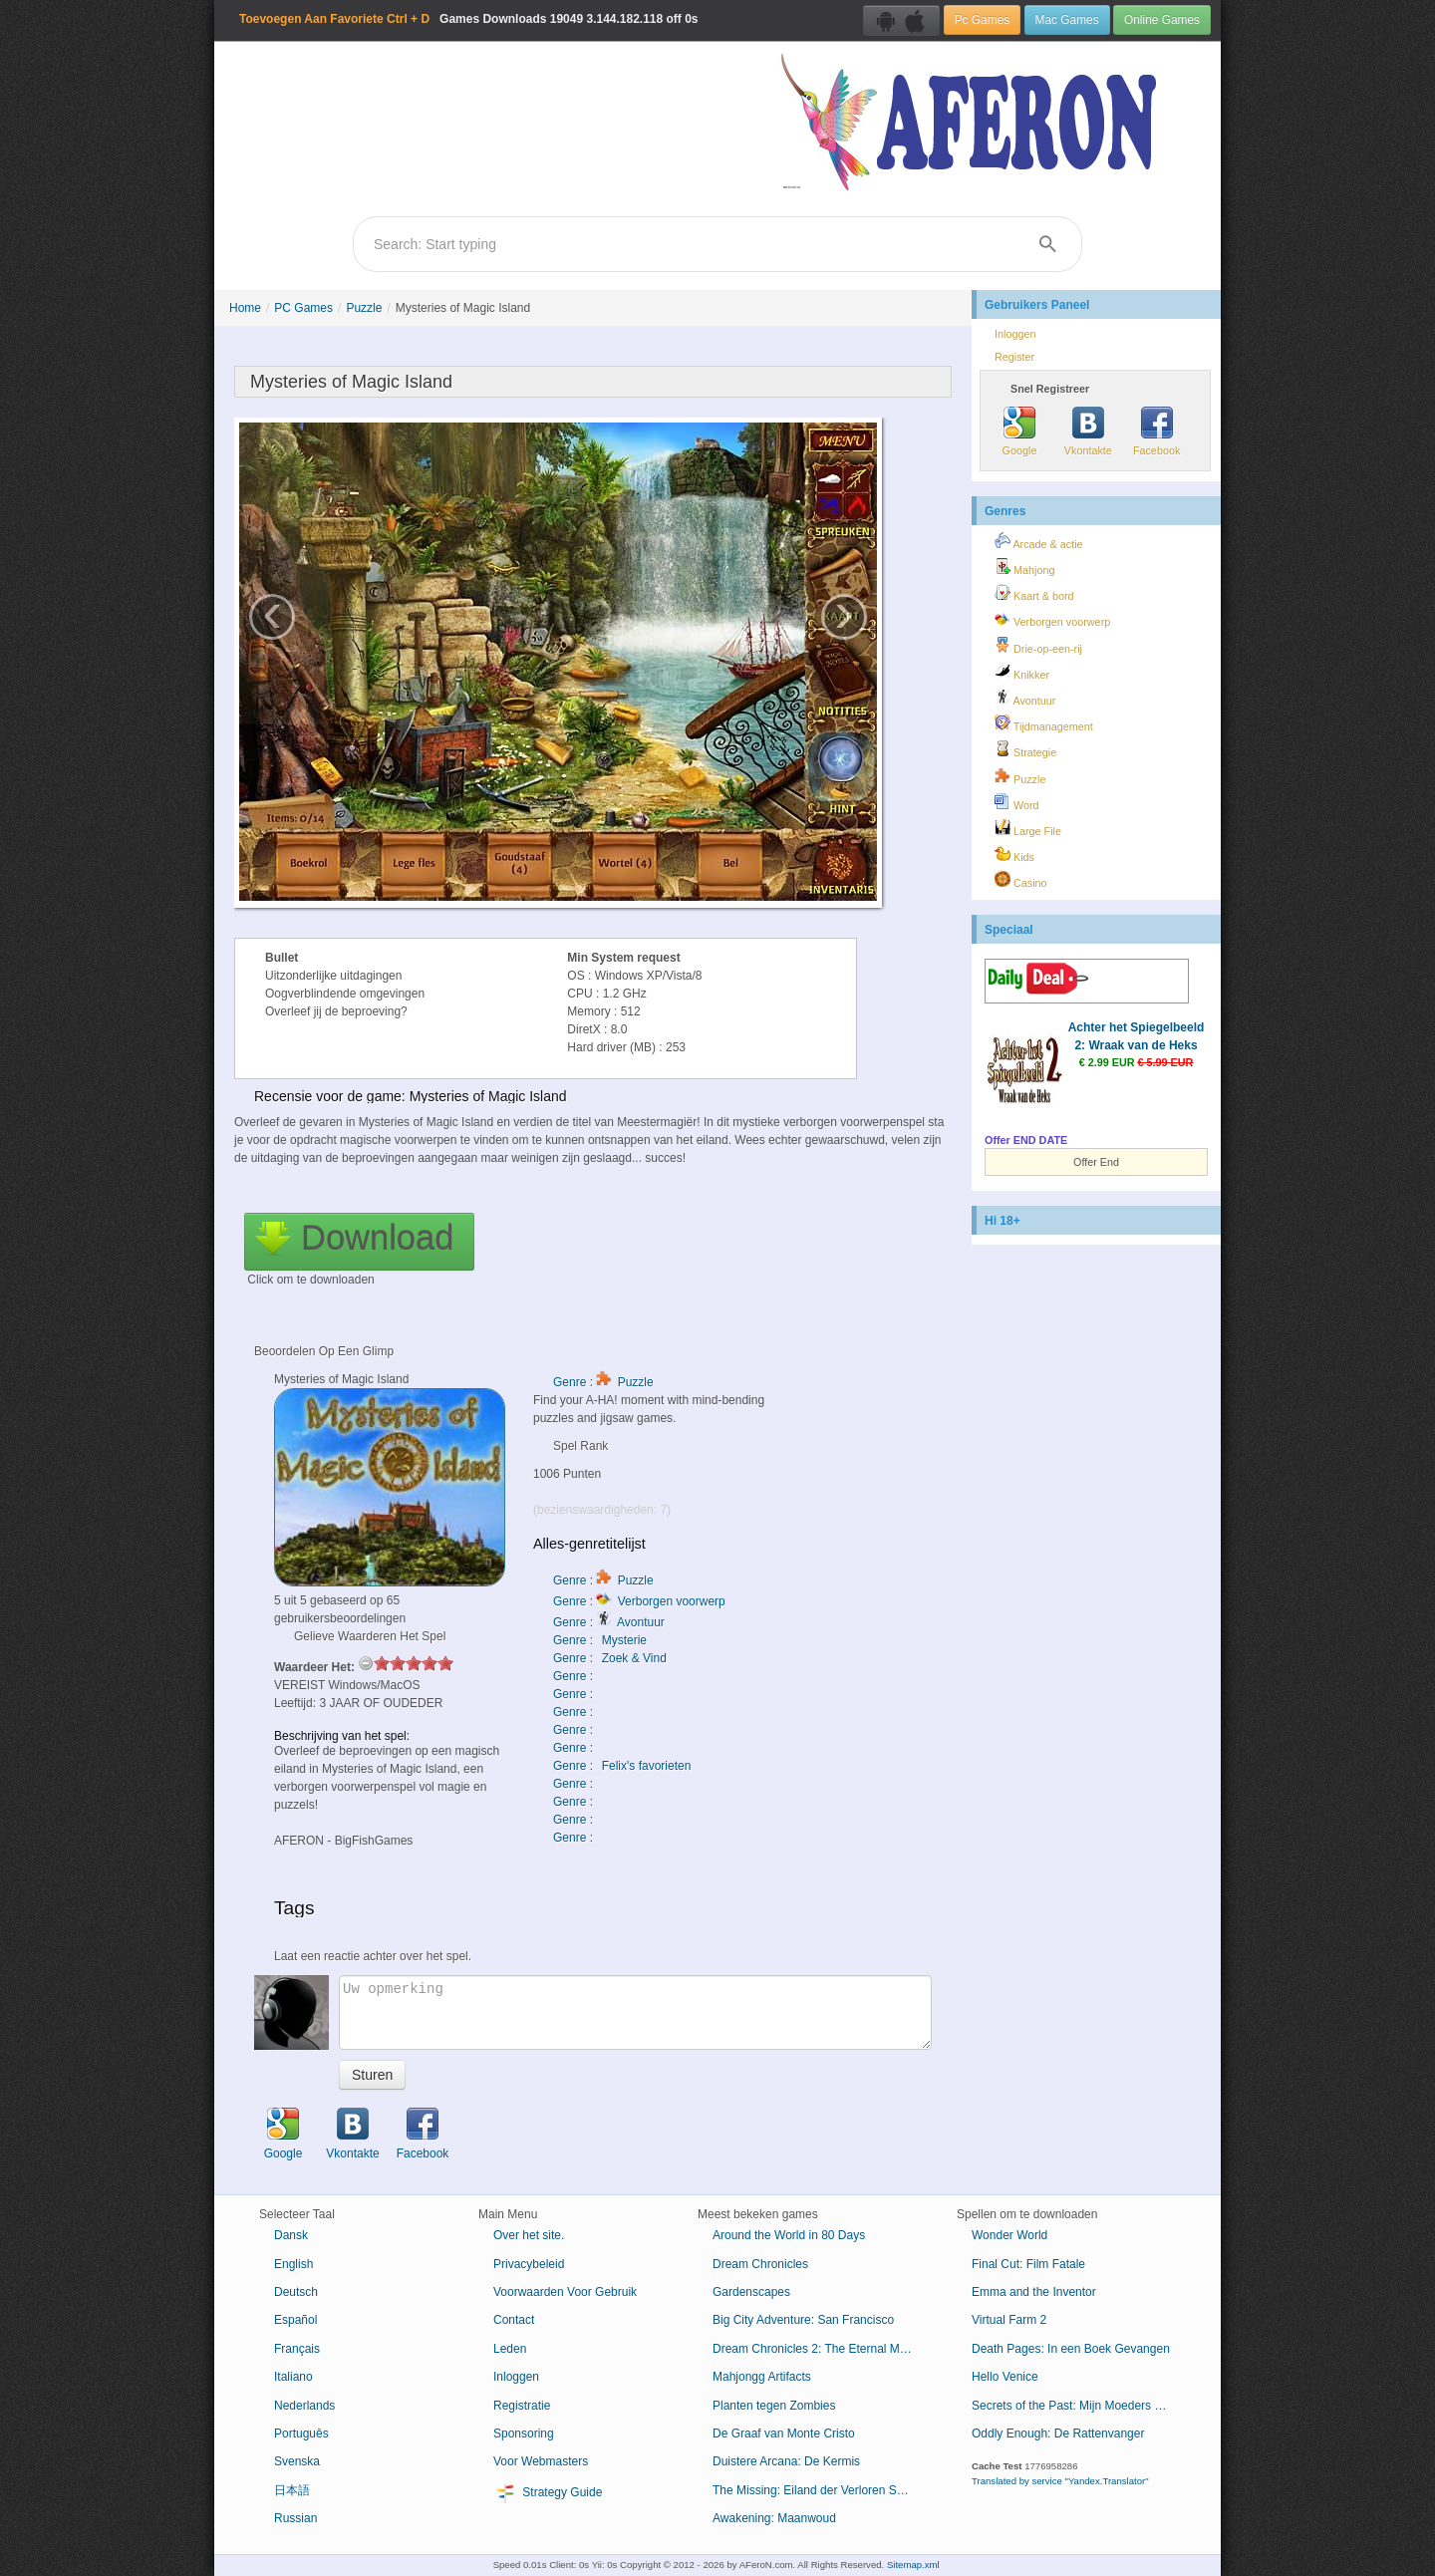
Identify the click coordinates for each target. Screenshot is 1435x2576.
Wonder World (1009, 2235)
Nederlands (304, 2406)
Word (1017, 802)
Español (295, 2320)
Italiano (293, 2377)
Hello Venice (1005, 2377)
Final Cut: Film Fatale (1028, 2264)
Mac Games (1067, 20)
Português (301, 2433)
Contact (513, 2320)
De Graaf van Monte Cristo (784, 2433)
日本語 (292, 2490)
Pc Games (982, 20)
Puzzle (364, 308)
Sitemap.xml (913, 2564)
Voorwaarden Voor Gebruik (565, 2292)
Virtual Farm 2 (1009, 2320)
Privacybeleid (528, 2264)
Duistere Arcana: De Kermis (786, 2461)
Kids (1014, 854)
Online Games (1162, 20)
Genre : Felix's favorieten (622, 1766)
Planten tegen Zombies (774, 2406)
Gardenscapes (751, 2292)
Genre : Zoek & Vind (610, 1658)
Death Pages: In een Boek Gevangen (1071, 2349)
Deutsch (296, 2292)
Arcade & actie (1039, 541)
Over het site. (528, 2235)
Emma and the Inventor (1034, 2292)
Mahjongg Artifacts (762, 2377)
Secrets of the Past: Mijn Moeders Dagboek (1079, 2406)
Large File (1028, 828)
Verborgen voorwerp (1052, 619)
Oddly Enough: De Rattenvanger (1058, 2433)
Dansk (291, 2235)
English (293, 2264)
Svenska (297, 2461)
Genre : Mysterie (600, 1640)
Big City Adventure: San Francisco (803, 2320)
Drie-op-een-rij (1038, 646)
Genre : (574, 1676)
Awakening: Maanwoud (774, 2518)
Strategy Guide (547, 2493)
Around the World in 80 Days (789, 2235)
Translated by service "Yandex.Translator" (1060, 2480)
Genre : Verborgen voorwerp (639, 1601)
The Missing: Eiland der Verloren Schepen (820, 2490)
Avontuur (1025, 698)
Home (245, 308)
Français (297, 2349)
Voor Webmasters (540, 2461)
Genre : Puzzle (603, 1382)
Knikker (1022, 672)
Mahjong (1024, 567)
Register (1014, 357)
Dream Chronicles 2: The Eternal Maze (816, 2349)
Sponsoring (523, 2433)
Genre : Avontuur (609, 1622)
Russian (295, 2518)
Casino (1021, 880)
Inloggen (1015, 334)
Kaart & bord (1034, 593)
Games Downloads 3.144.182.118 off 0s (469, 19)
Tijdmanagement (1044, 723)
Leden (509, 2349)
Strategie (1025, 749)
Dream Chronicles (760, 2264)
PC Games (303, 308)
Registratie (521, 2406)
